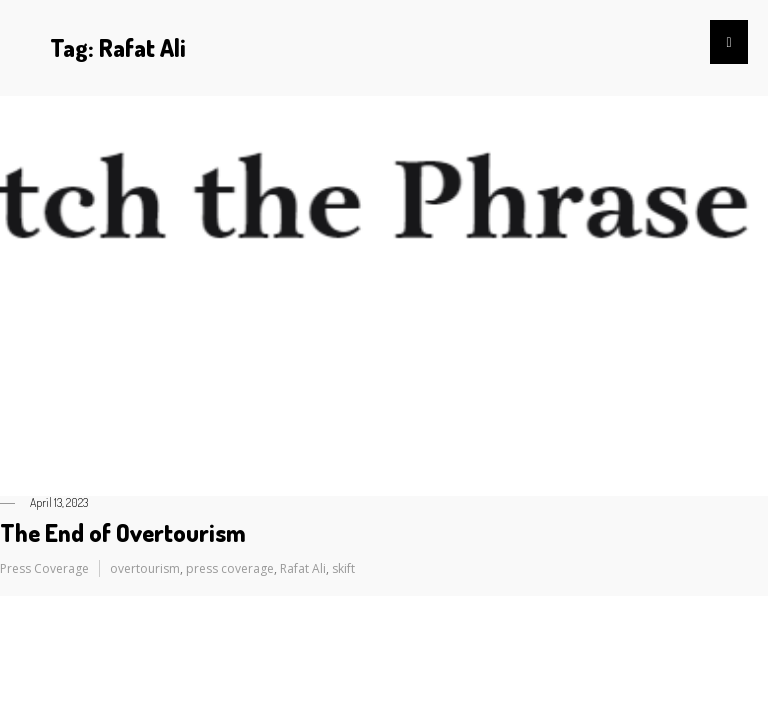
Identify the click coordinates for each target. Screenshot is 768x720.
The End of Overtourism (123, 532)
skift (343, 568)
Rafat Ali (303, 568)
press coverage (230, 568)
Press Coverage (44, 568)
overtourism (145, 568)
